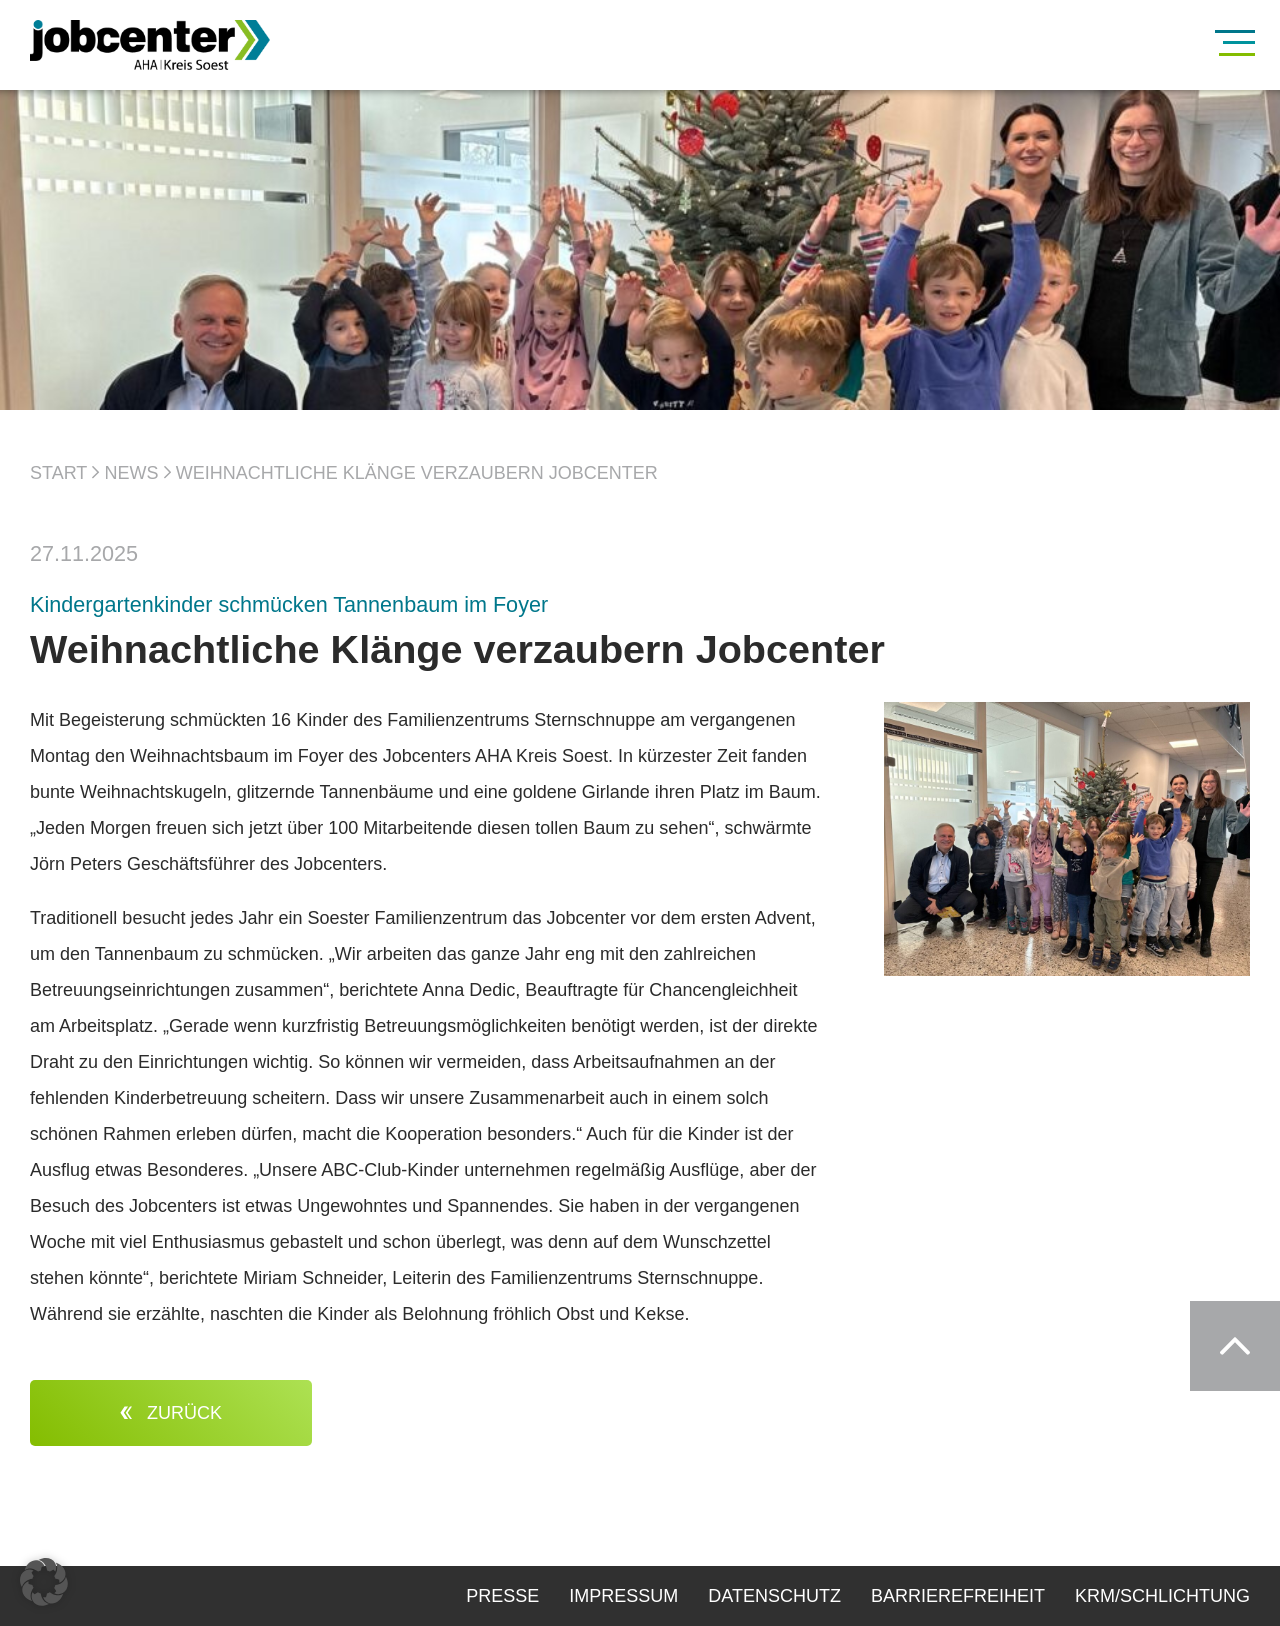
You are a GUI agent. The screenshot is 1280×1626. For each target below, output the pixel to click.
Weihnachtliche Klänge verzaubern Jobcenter (417, 473)
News (132, 473)
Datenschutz (774, 1596)
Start (58, 473)
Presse (502, 1596)
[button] (44, 1582)
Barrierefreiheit (958, 1596)
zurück (171, 1413)
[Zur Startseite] (180, 45)
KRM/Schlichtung (1162, 1596)
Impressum (623, 1596)
